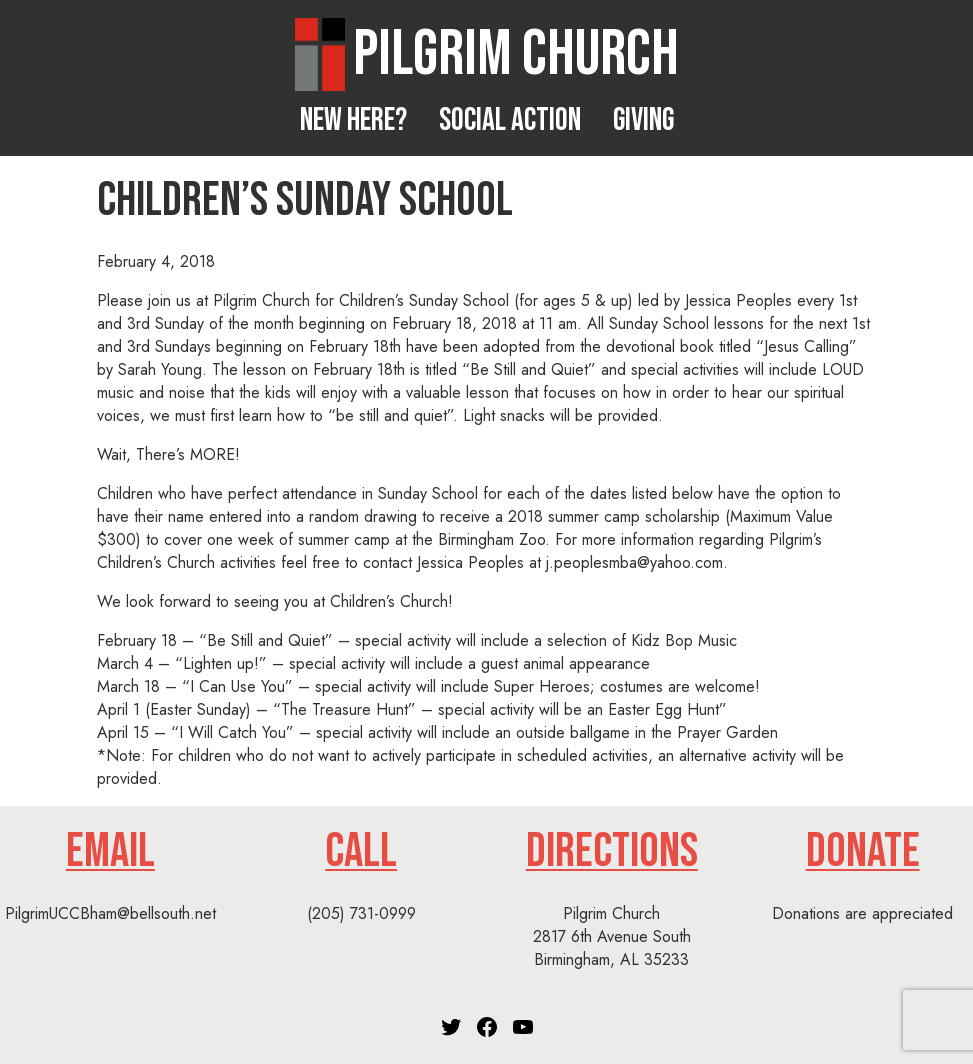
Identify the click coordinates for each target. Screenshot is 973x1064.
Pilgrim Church (516, 54)
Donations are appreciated (862, 913)
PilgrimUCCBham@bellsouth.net (110, 913)
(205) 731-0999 (361, 913)
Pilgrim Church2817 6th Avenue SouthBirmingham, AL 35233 (612, 936)
